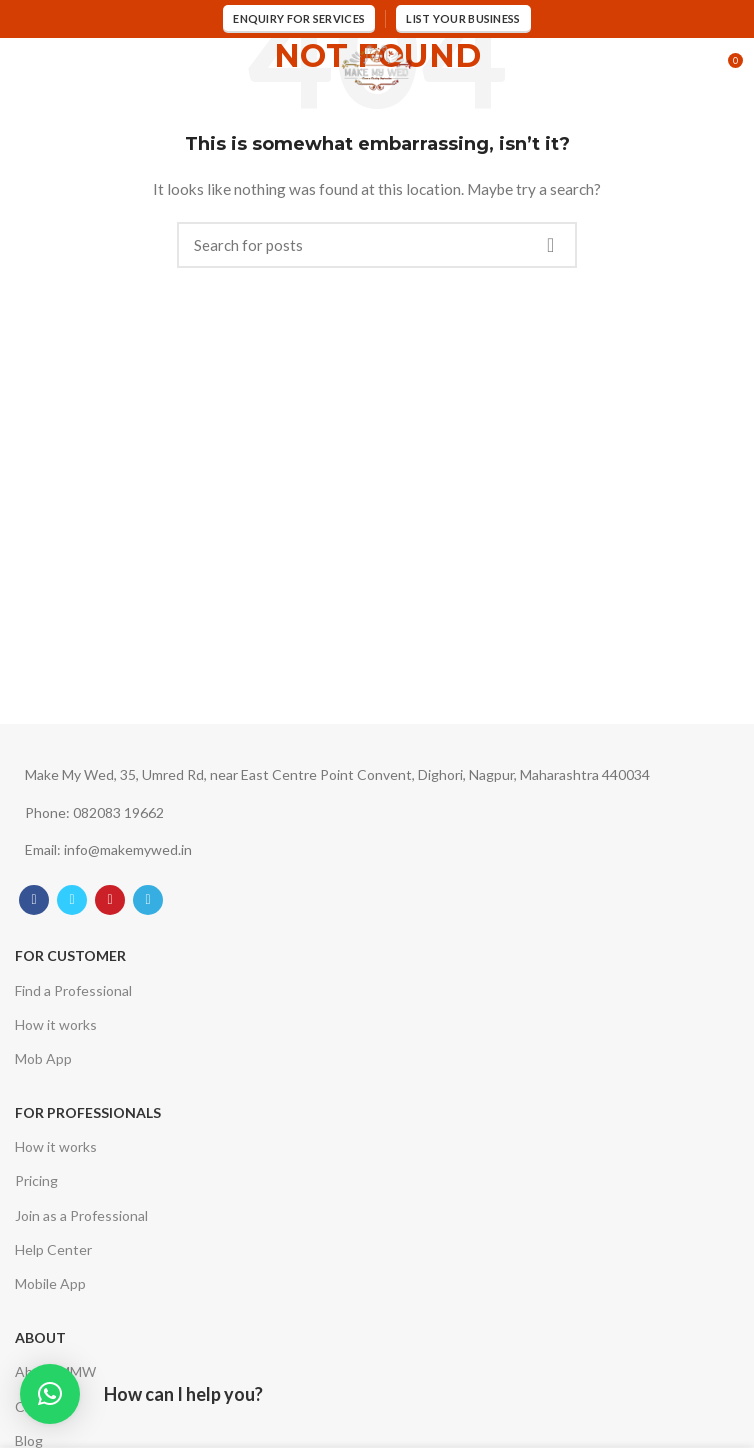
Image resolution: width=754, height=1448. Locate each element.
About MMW (55, 1371)
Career (36, 1406)
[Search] (377, 245)
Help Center (53, 1249)
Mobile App (50, 1283)
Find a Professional (73, 990)
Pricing (36, 1180)
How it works (56, 1024)
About (40, 1337)
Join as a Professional (81, 1215)
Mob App (43, 1058)
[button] (50, 1394)
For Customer (70, 955)
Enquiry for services (299, 18)
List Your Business (463, 18)
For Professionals (88, 1112)
